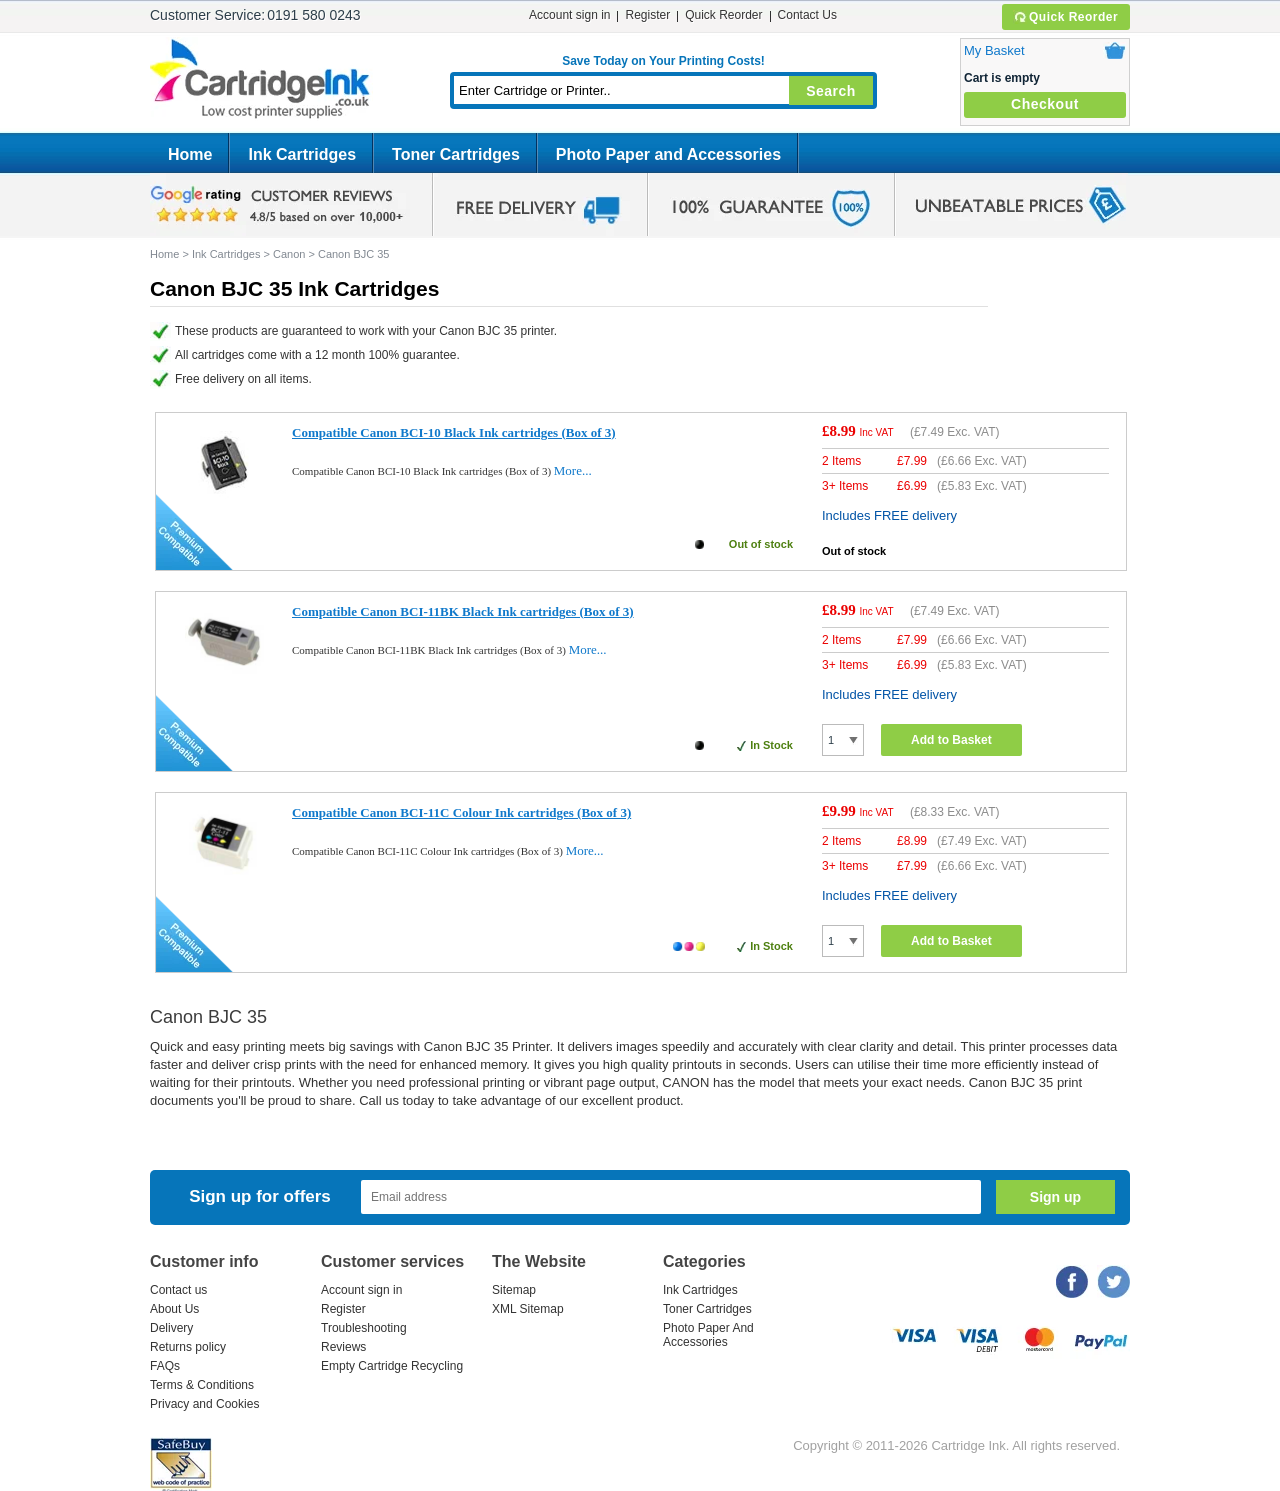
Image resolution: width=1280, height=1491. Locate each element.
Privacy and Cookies (204, 1404)
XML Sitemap (528, 1309)
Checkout (1045, 104)
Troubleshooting (364, 1328)
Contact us (178, 1290)
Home (190, 154)
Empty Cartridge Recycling (392, 1366)
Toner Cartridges (456, 154)
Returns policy (188, 1347)
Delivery (171, 1328)
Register (647, 15)
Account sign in (569, 15)
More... (573, 470)
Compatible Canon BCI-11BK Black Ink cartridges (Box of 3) (463, 611)
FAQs (165, 1366)
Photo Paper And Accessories (708, 1335)
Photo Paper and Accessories (668, 154)
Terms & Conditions (202, 1385)
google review (280, 205)
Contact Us (807, 15)
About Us (174, 1309)
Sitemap (514, 1290)
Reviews (343, 1347)
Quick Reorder (1065, 17)
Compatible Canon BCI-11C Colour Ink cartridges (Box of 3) (461, 812)
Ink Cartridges (302, 154)
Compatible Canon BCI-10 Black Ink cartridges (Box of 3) (454, 432)
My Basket (994, 50)
